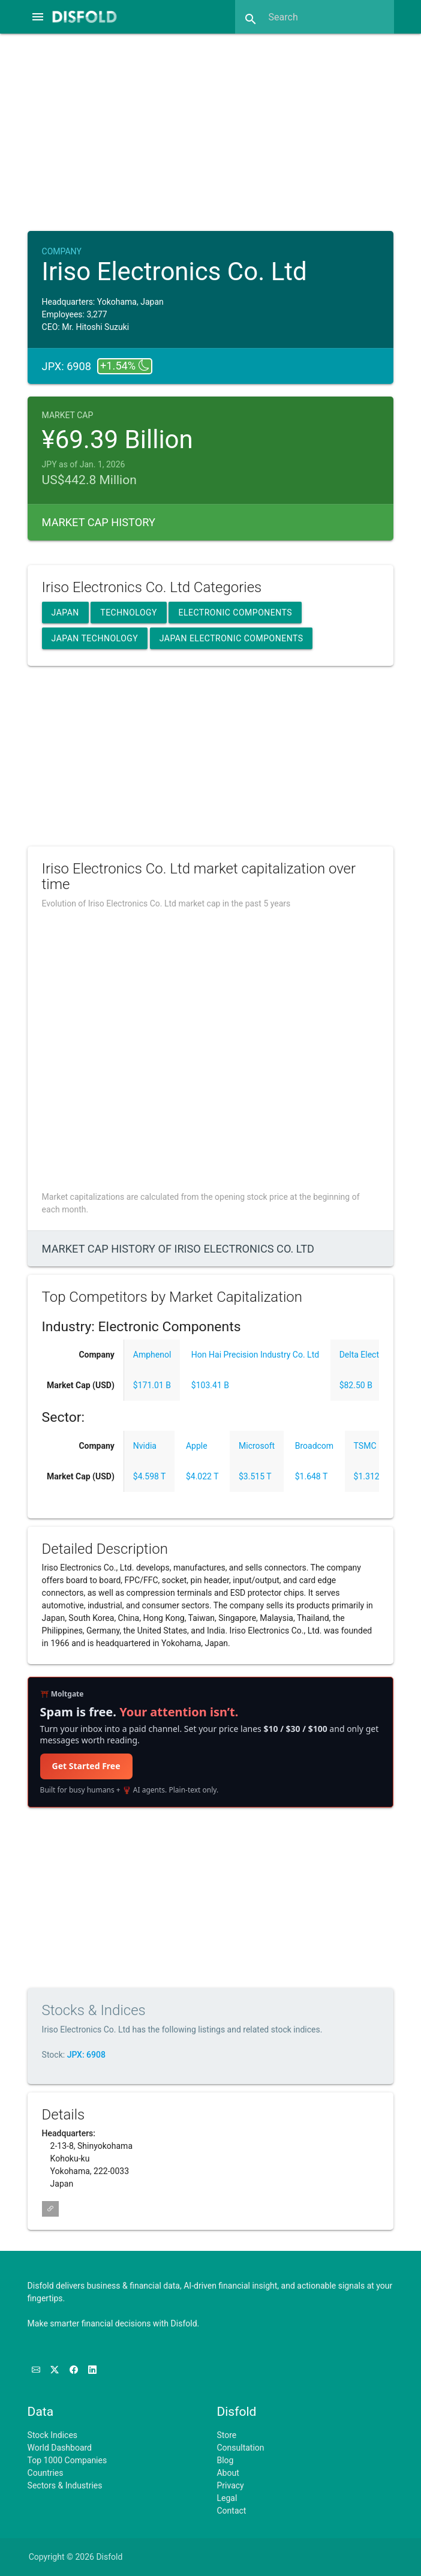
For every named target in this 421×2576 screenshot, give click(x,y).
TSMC (365, 1446)
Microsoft (257, 1446)
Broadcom (314, 1446)
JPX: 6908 (86, 2054)
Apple (197, 1446)
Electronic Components (235, 612)
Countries (46, 2473)
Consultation (240, 2447)
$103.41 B (210, 1385)
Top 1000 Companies (67, 2460)
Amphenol (152, 1354)
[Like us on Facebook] (74, 2369)
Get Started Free (86, 1766)
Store (226, 2435)
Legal (226, 2498)
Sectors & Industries (65, 2485)
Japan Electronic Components (231, 638)
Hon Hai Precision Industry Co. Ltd (255, 1354)
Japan (65, 612)
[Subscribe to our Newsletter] (37, 2369)
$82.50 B (355, 1385)
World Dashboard (60, 2447)
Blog (224, 2460)
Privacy (229, 2485)
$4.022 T (202, 1476)
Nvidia (145, 1446)
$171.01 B (152, 1385)
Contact (231, 2510)
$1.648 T (311, 1476)
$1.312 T (370, 1476)
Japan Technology (95, 638)
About (227, 2473)
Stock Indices (52, 2435)
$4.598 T (149, 1476)
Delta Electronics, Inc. (379, 1354)
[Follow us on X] (55, 2369)
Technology (128, 612)
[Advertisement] (220, 131)
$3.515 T (255, 1476)
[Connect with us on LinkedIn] (92, 2369)
